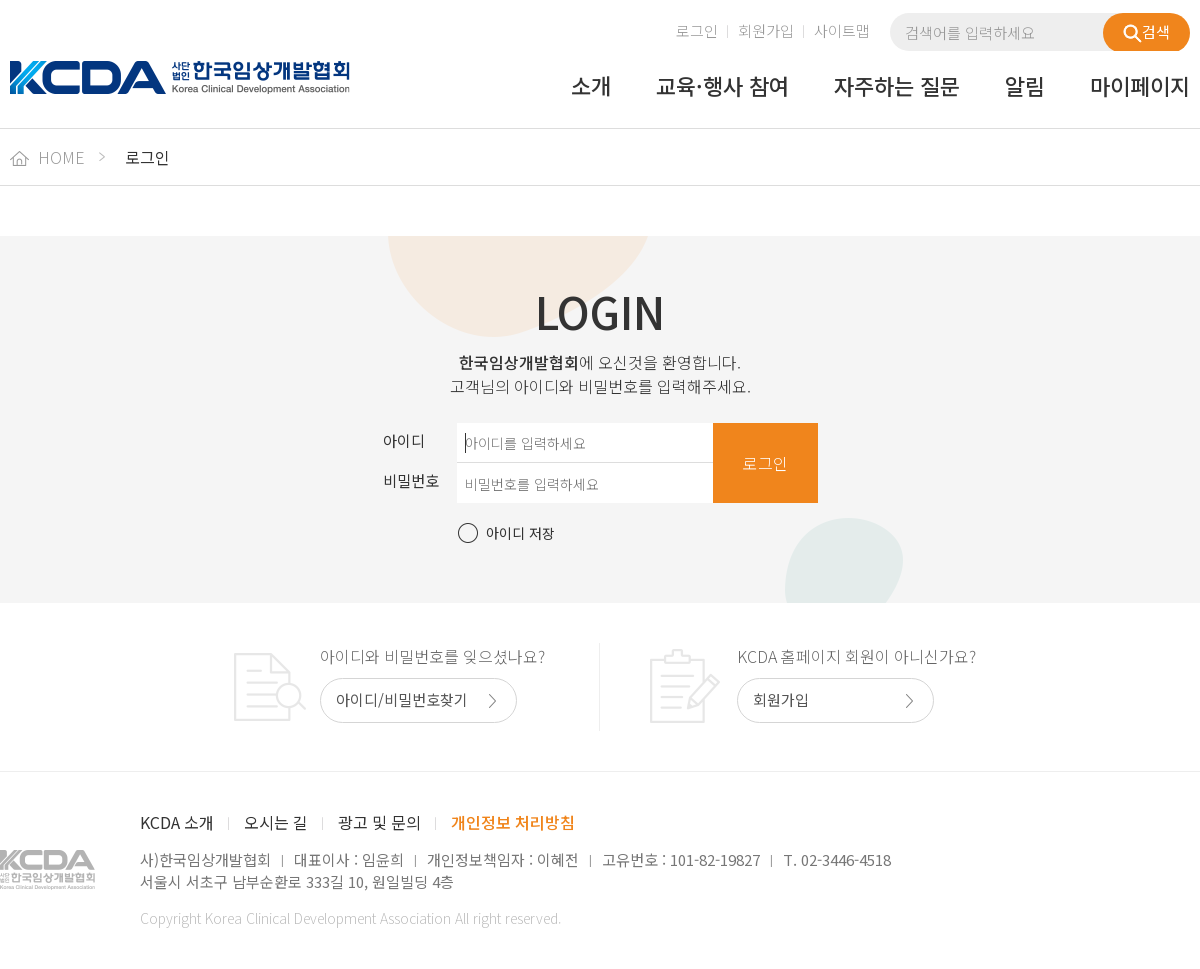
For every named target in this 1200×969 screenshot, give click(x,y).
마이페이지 (1140, 87)
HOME (47, 157)
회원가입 (766, 30)
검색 (1146, 32)
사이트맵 (842, 30)
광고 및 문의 (379, 822)
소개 (591, 87)
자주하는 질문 (897, 87)
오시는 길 (276, 822)
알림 (1025, 87)
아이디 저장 (520, 533)
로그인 (697, 30)
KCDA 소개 (177, 822)
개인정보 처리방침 (513, 822)
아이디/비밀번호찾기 (402, 699)
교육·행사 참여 (722, 87)
